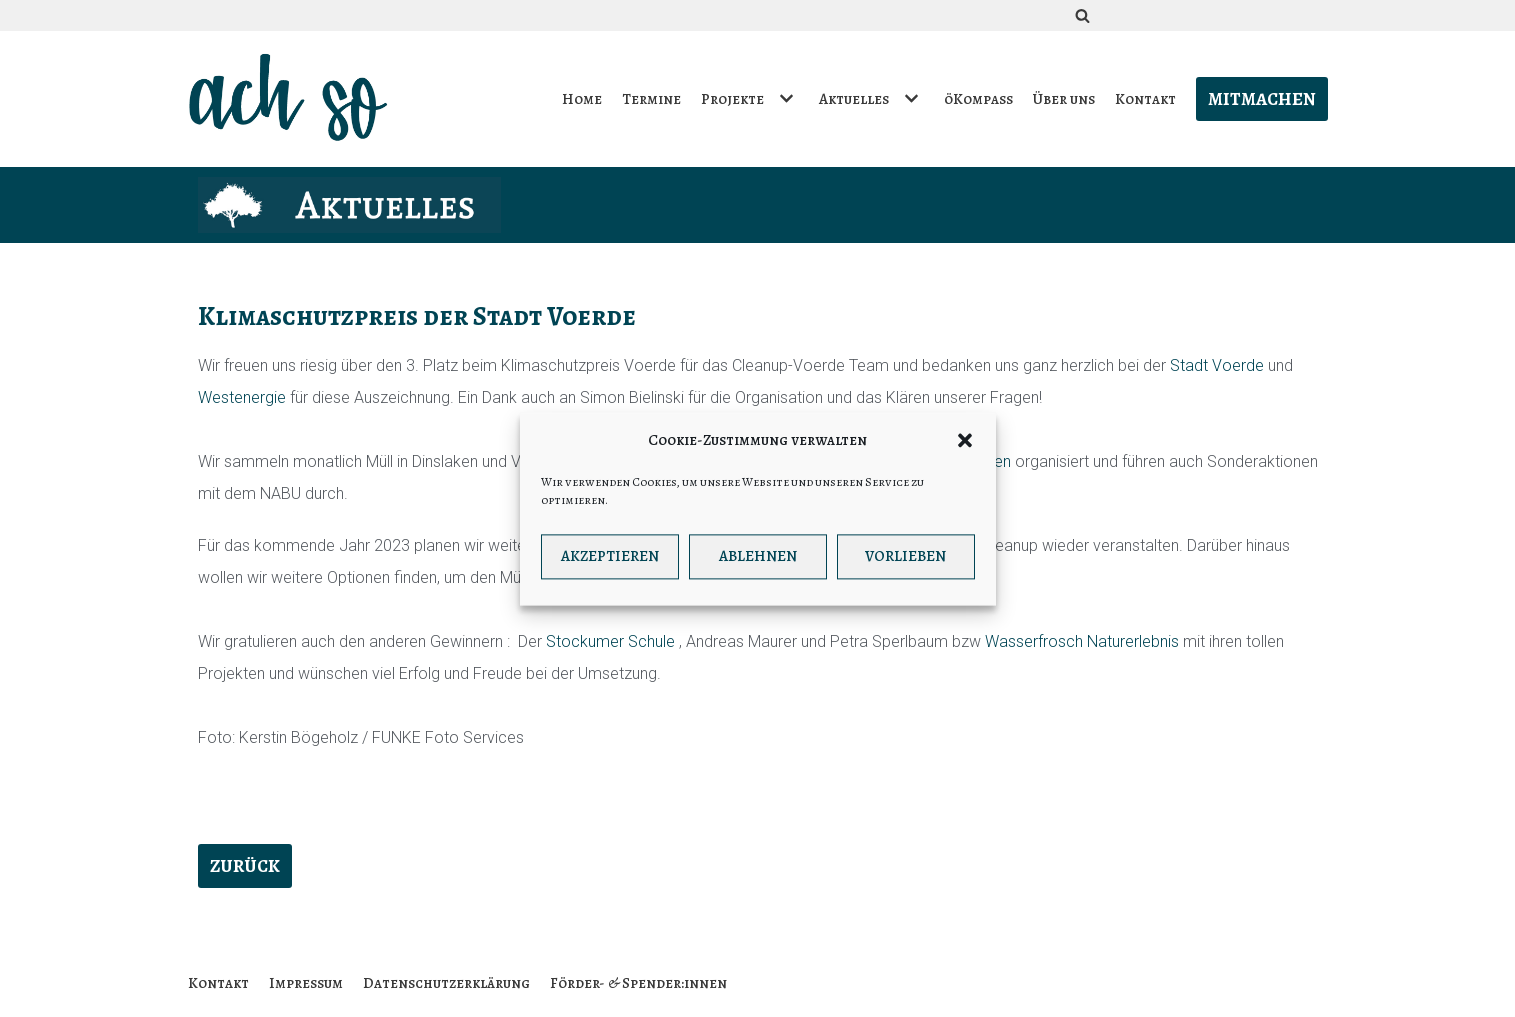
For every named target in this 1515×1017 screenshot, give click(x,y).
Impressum (306, 983)
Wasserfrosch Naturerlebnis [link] (1082, 641)
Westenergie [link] (242, 397)
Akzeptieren (610, 563)
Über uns (1064, 99)
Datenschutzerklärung (446, 983)
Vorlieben (905, 563)
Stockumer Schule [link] (610, 641)
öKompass (978, 99)
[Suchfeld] (1082, 15)
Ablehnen (758, 563)
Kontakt (1145, 99)
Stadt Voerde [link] (1217, 365)
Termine (651, 99)
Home (582, 99)
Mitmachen (1262, 99)
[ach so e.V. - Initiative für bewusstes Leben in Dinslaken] (293, 99)
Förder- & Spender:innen (638, 983)
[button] (965, 447)
